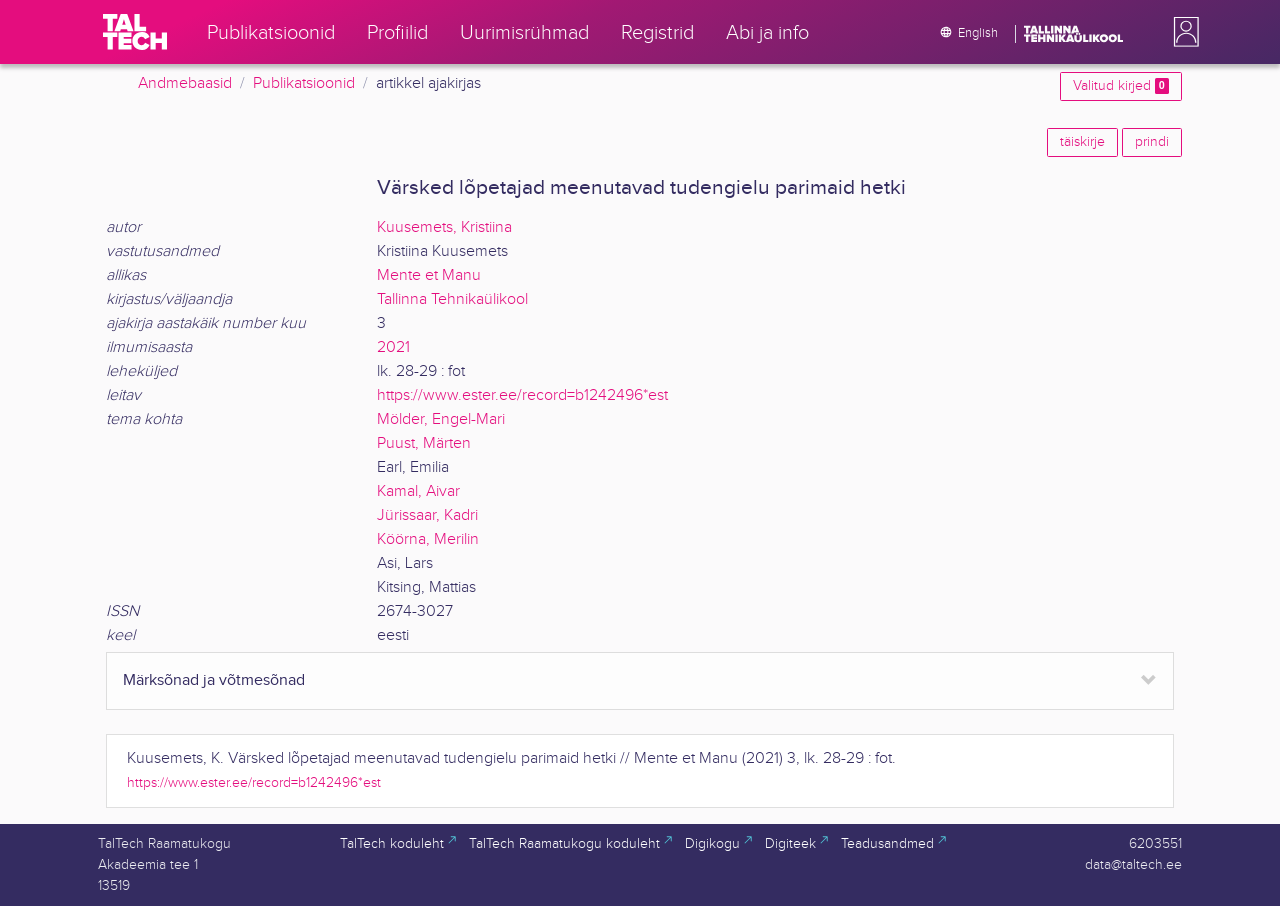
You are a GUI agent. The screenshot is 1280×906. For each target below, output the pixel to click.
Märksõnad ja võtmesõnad (214, 680)
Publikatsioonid (304, 83)
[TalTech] (135, 32)
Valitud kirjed (1121, 86)
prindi (1152, 142)
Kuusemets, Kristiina (444, 227)
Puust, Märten (424, 443)
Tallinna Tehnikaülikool (452, 299)
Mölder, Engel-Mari (441, 419)
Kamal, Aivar (418, 491)
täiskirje (1082, 142)
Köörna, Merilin (428, 539)
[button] (1182, 32)
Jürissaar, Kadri (427, 515)
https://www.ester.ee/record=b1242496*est (522, 395)
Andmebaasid (185, 83)
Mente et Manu (429, 275)
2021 (393, 347)
